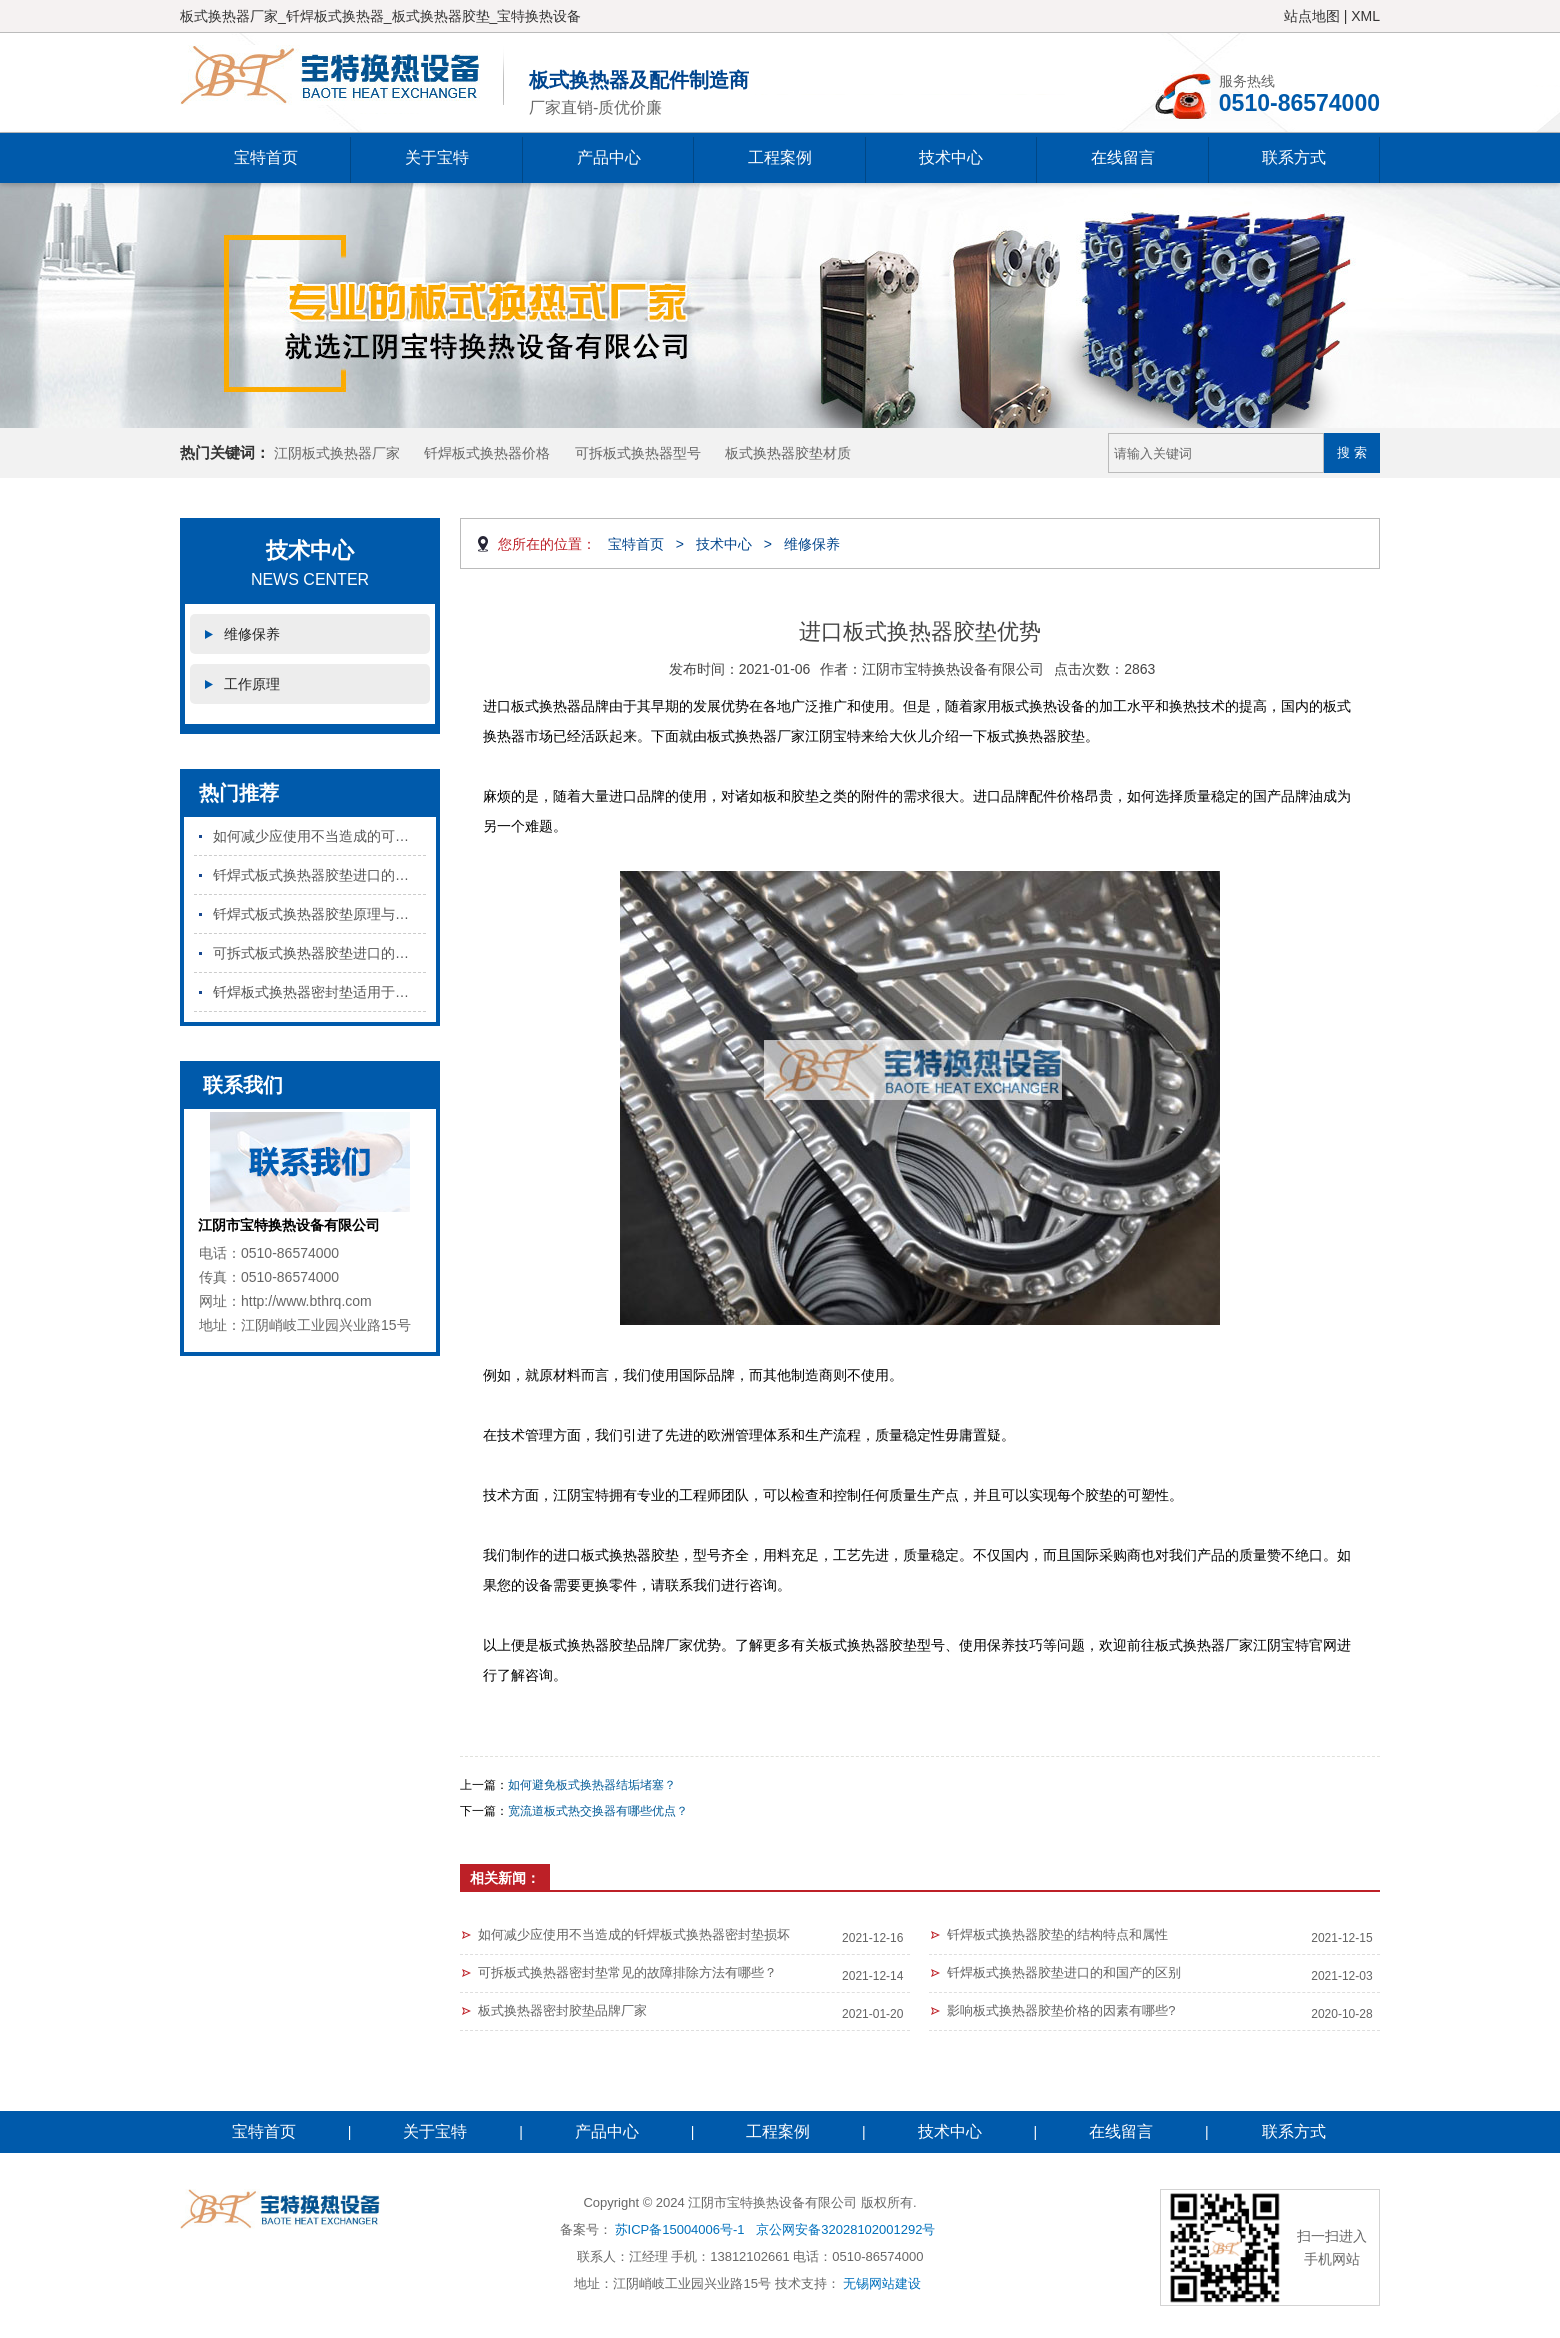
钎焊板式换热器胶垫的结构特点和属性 (1057, 1934)
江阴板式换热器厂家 (337, 453)
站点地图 (1312, 16)
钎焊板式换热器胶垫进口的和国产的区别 (1064, 1972)
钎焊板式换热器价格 (487, 453)
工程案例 (780, 157)
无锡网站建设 (882, 2283)
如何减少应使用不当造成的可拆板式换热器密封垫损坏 (319, 836)
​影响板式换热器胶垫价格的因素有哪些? (1061, 2010)
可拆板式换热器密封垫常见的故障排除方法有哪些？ (627, 1972)
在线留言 (1123, 157)
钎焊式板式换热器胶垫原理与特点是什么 (319, 914)
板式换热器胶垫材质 (788, 453)
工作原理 (252, 684)
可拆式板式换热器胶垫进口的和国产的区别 (319, 953)
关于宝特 (437, 157)
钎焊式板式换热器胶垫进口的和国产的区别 (319, 875)
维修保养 (252, 634)
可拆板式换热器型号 (638, 453)
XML (1365, 16)
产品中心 (609, 157)
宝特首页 (266, 157)
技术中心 (951, 157)
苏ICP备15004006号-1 (680, 2229)
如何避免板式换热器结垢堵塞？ (592, 1785)
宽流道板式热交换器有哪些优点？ (598, 1811)
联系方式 (1294, 157)
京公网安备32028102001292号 (845, 2229)
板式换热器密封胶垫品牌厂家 (562, 2010)
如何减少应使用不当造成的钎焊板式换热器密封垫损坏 (634, 1934)
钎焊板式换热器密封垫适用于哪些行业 (319, 992)
